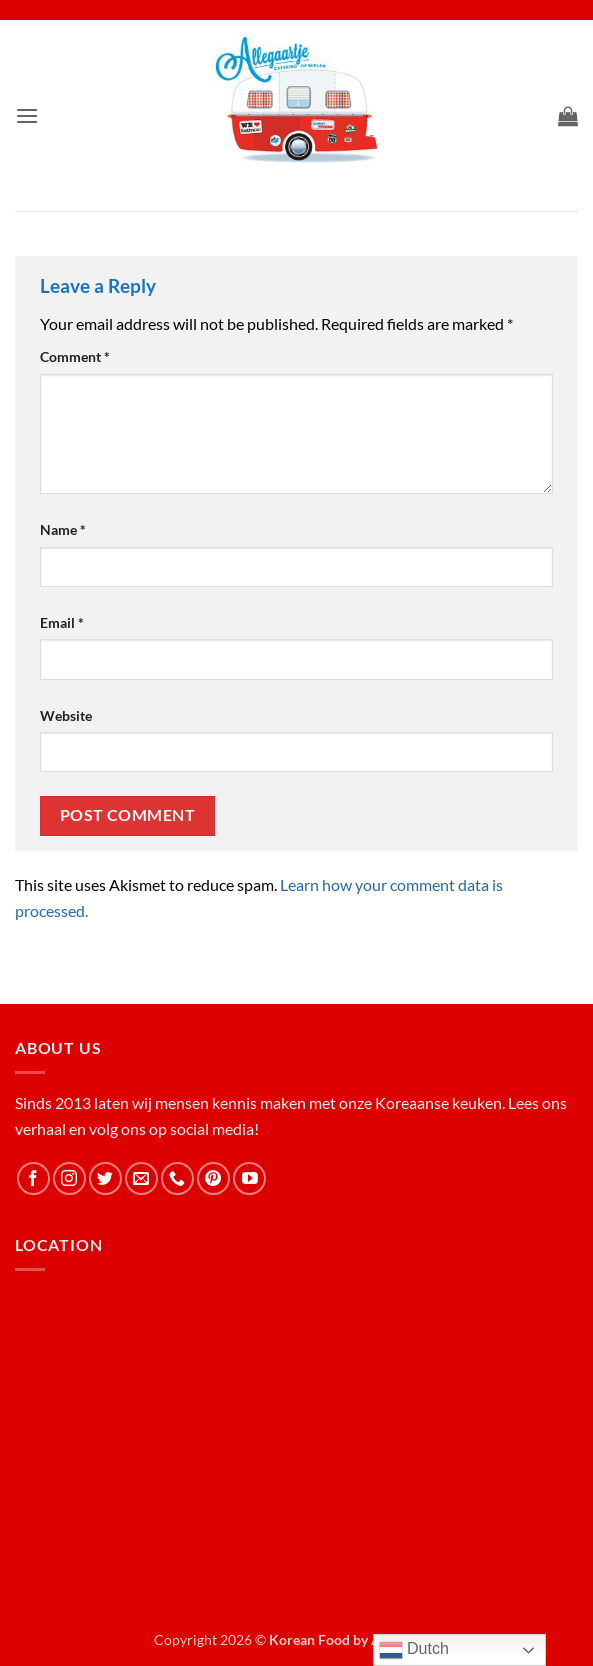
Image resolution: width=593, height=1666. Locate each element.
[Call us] (177, 1178)
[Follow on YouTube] (249, 1178)
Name (63, 529)
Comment (75, 356)
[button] (27, 115)
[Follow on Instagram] (69, 1178)
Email (62, 622)
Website (66, 715)
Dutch (414, 1650)
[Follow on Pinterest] (213, 1178)
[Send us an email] (141, 1178)
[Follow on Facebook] (33, 1178)
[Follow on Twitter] (105, 1178)
